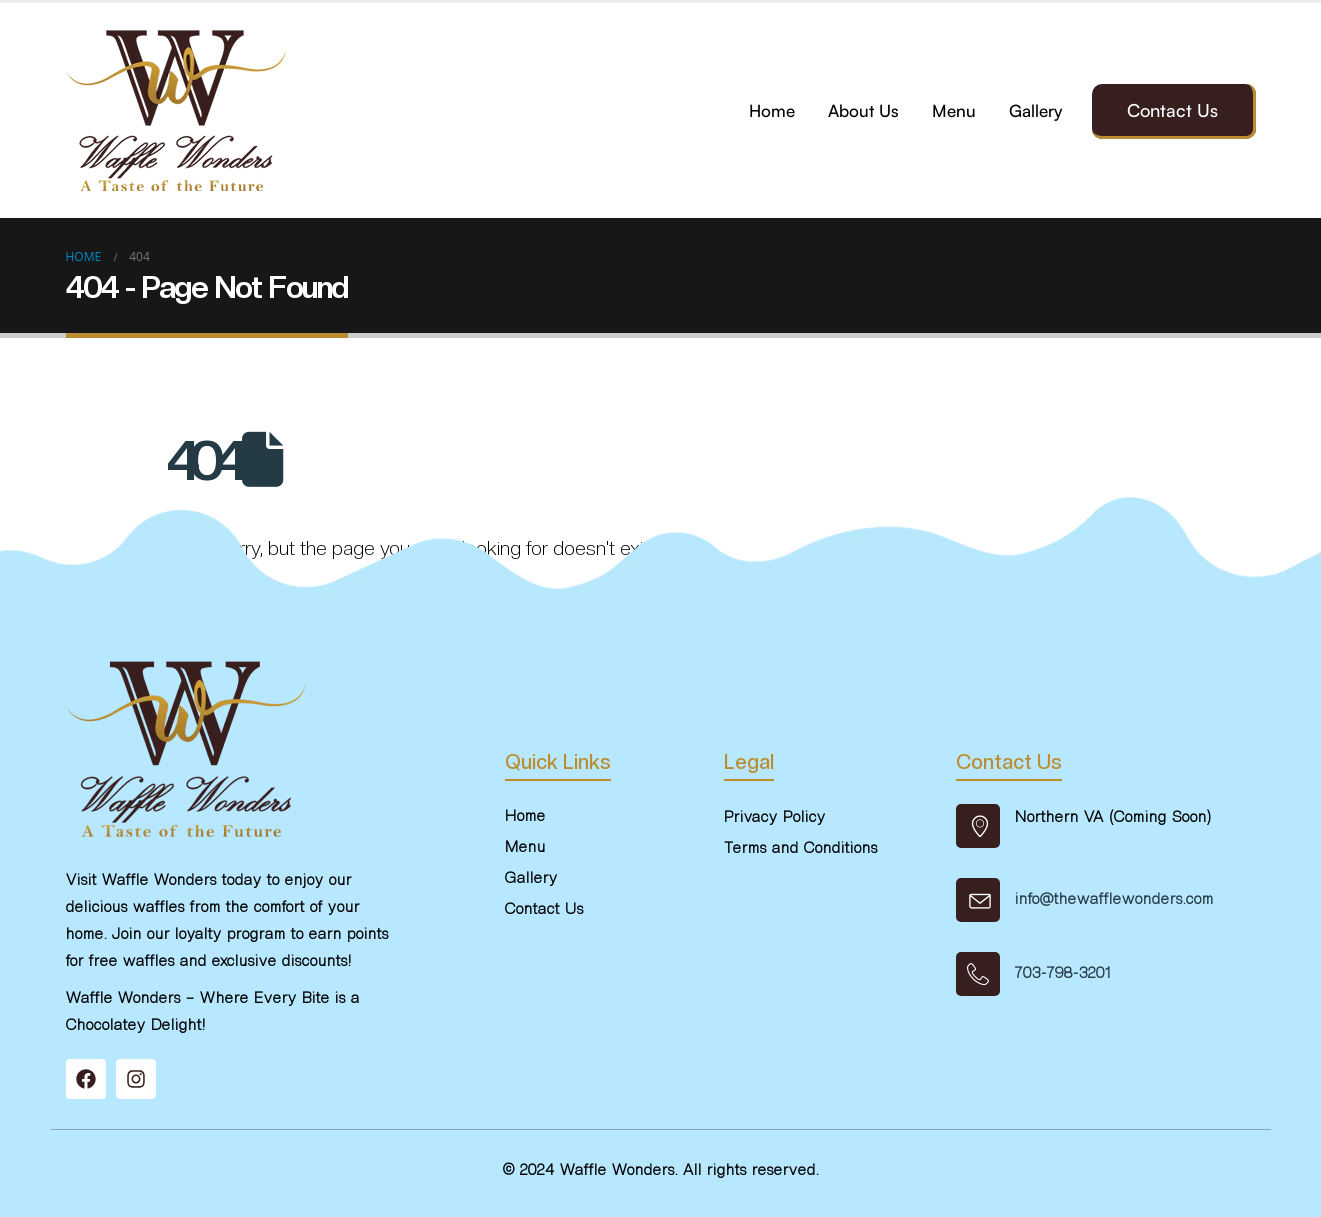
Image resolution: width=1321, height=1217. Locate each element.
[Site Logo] (176, 110)
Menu (954, 110)
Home (772, 110)
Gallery (1035, 110)
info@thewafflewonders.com (1114, 899)
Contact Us (1172, 110)
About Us (863, 110)
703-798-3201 (1063, 973)
